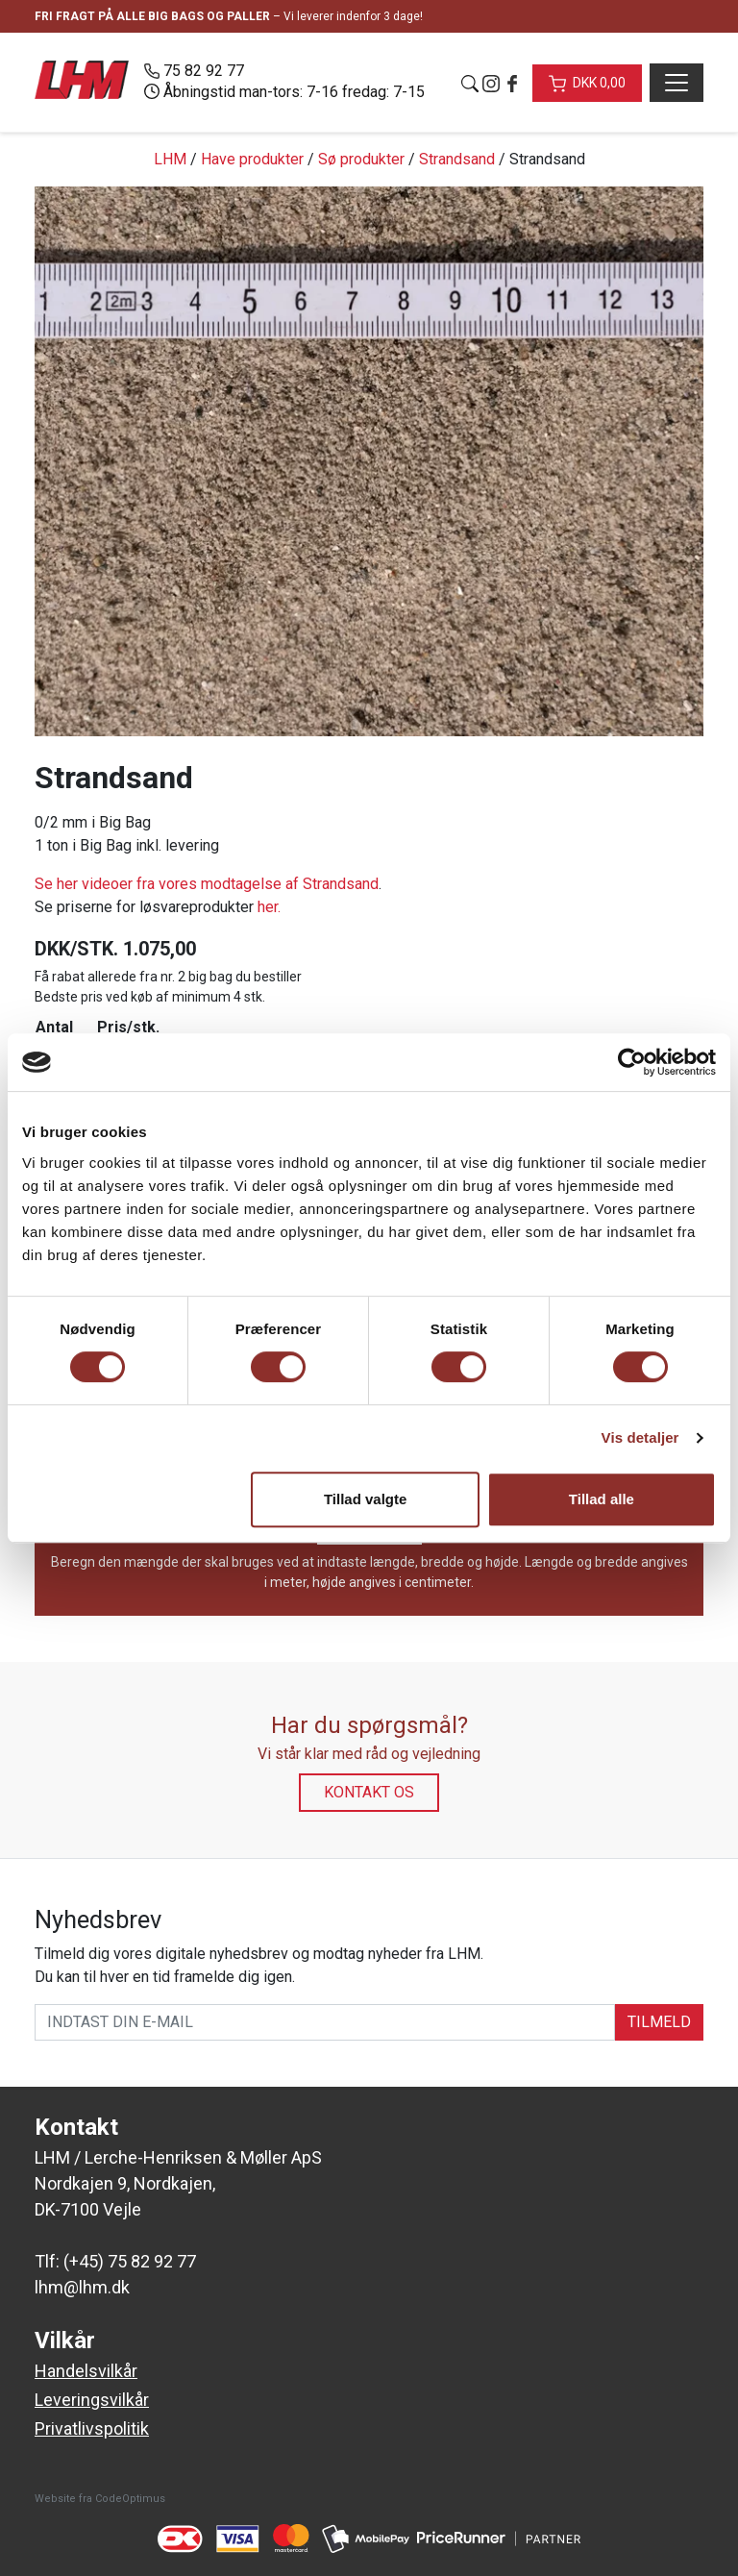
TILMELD (659, 2022)
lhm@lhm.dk (82, 2287)
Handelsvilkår (86, 2371)
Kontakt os (369, 1792)
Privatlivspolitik (92, 2428)
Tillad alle (601, 1499)
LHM (170, 159)
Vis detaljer (640, 1437)
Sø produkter (361, 159)
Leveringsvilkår (92, 2400)
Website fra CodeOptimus (100, 2498)
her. (269, 907)
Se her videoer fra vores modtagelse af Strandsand (207, 884)
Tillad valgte (365, 1499)
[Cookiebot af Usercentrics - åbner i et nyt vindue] (632, 1062)
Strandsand (457, 159)
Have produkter (252, 159)
